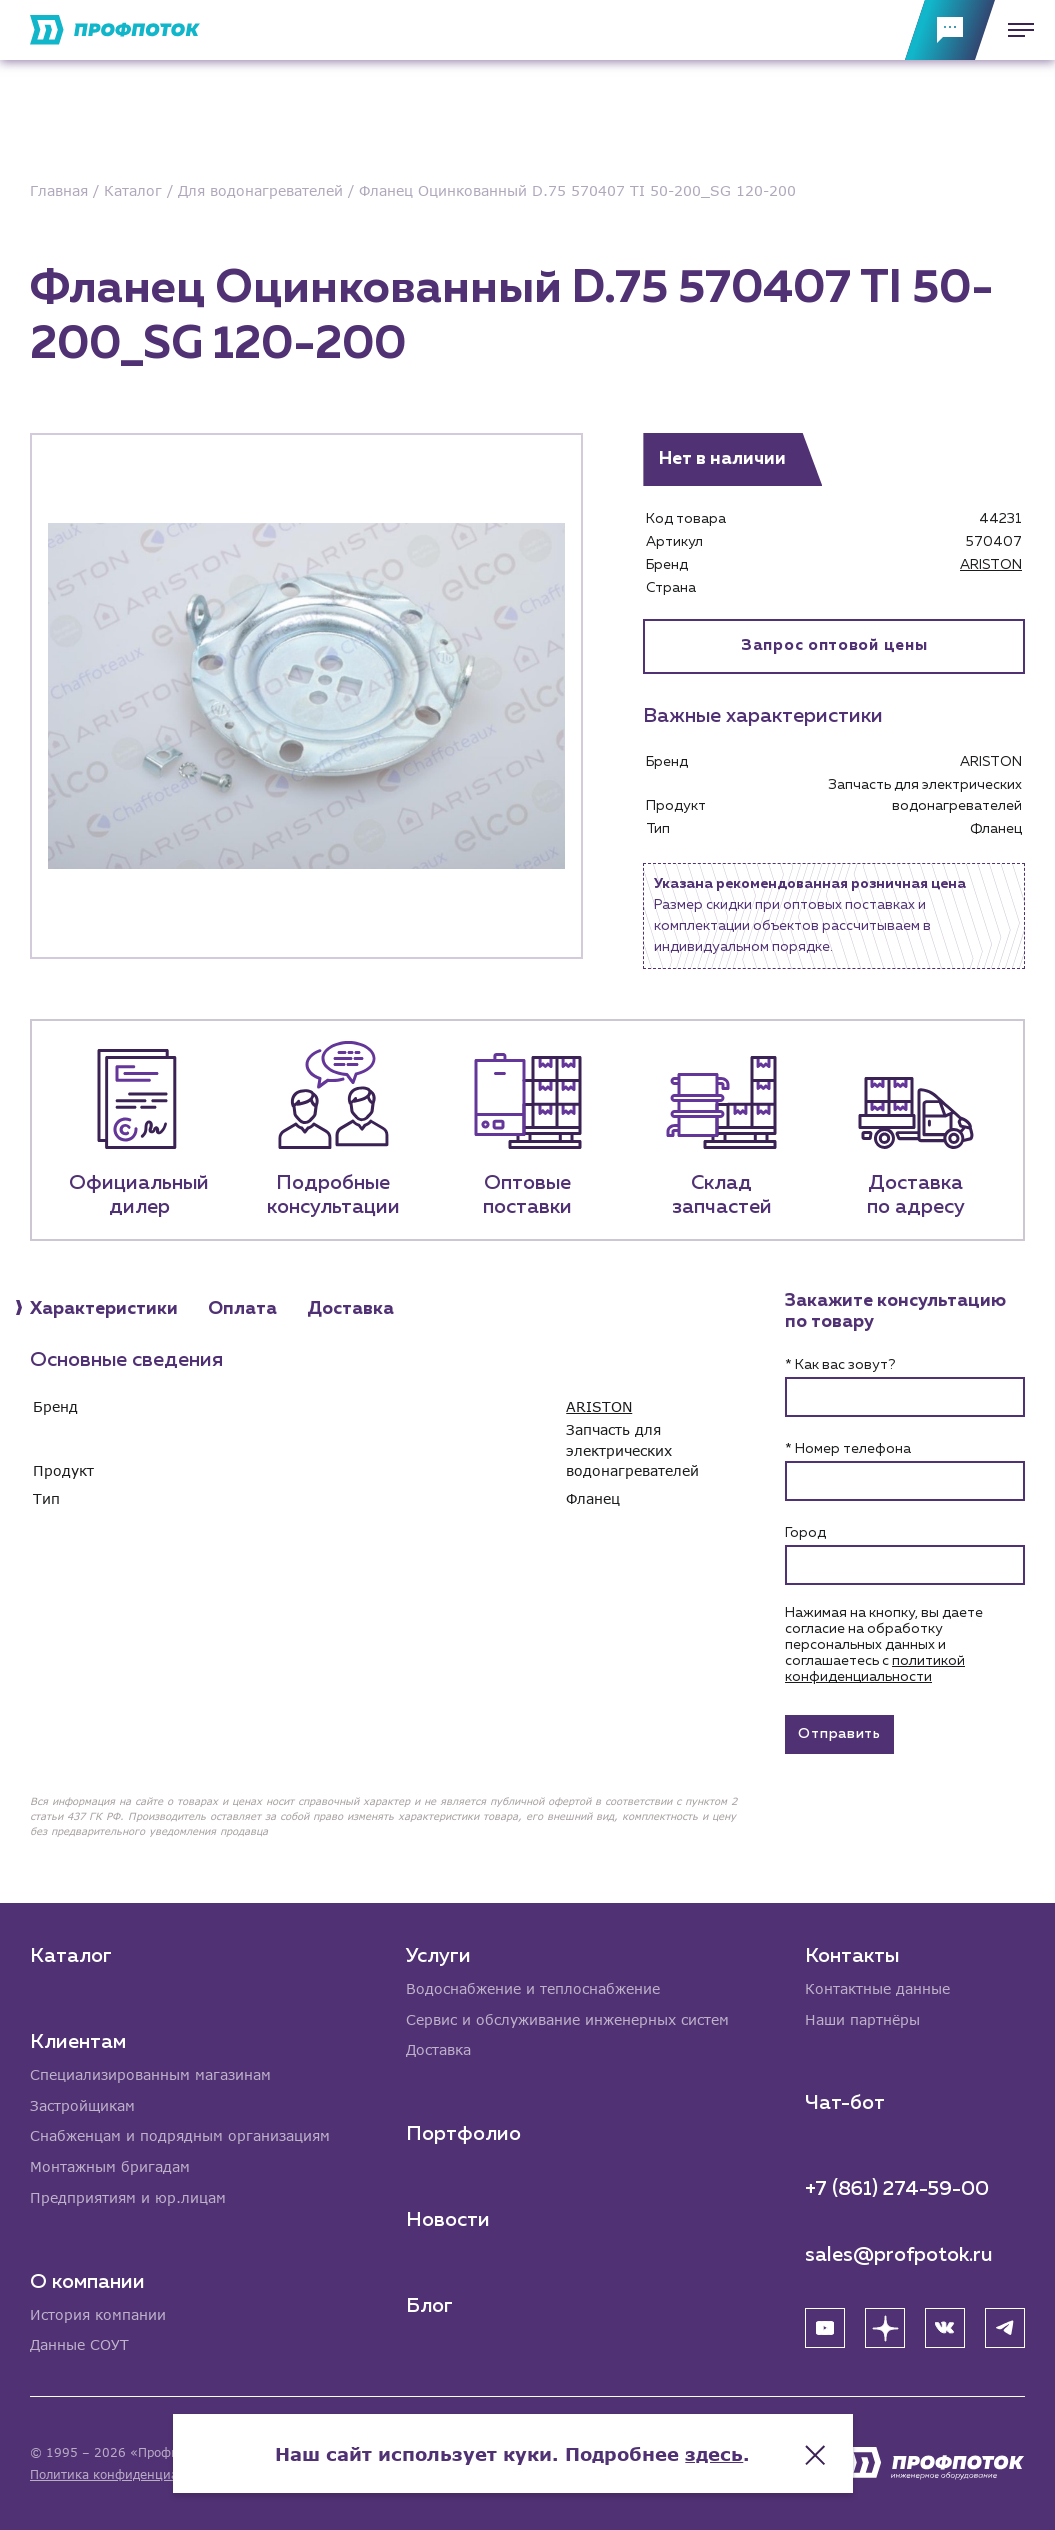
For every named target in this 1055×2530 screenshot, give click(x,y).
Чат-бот (845, 2102)
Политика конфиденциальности (128, 2474)
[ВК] (945, 2327)
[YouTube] (825, 2327)
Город (805, 1534)
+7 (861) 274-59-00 (897, 2188)
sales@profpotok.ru (899, 2254)
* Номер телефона (848, 1450)
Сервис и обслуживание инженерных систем (567, 2018)
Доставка (438, 2049)
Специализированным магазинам (150, 2073)
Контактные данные (877, 1987)
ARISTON (991, 565)
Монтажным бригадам (110, 2166)
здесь (729, 2450)
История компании (98, 2314)
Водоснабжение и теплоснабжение (533, 1987)
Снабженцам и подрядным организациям (180, 2135)
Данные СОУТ (79, 2345)
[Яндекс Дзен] (885, 2327)
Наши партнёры (862, 2018)
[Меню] (1015, 30)
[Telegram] (1005, 2327)
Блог (429, 2305)
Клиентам (78, 2040)
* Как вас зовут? (840, 1366)
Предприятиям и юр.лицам (128, 2197)
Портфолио (463, 2133)
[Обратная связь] (950, 30)
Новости (448, 2219)
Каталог (71, 1954)
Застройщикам (82, 2104)
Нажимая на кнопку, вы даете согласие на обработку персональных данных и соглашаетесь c (884, 1646)
